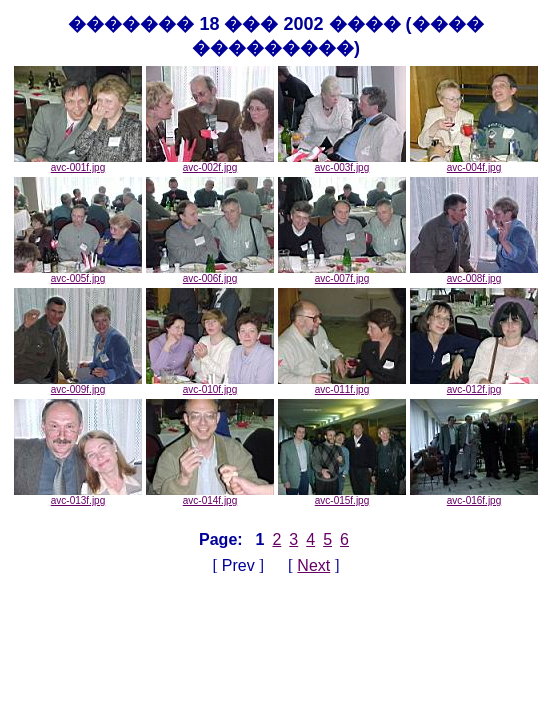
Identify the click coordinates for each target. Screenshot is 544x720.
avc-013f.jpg (78, 496)
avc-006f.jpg (210, 274)
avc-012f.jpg (474, 385)
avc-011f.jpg (342, 385)
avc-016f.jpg (474, 496)
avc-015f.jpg (342, 496)
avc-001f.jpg (78, 163)
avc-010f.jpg (210, 385)
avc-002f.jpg (210, 163)
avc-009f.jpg (78, 385)
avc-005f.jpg (78, 274)
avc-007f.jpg (342, 274)
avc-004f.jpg (474, 163)
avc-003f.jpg (342, 163)
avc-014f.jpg (210, 496)
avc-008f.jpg (474, 274)
